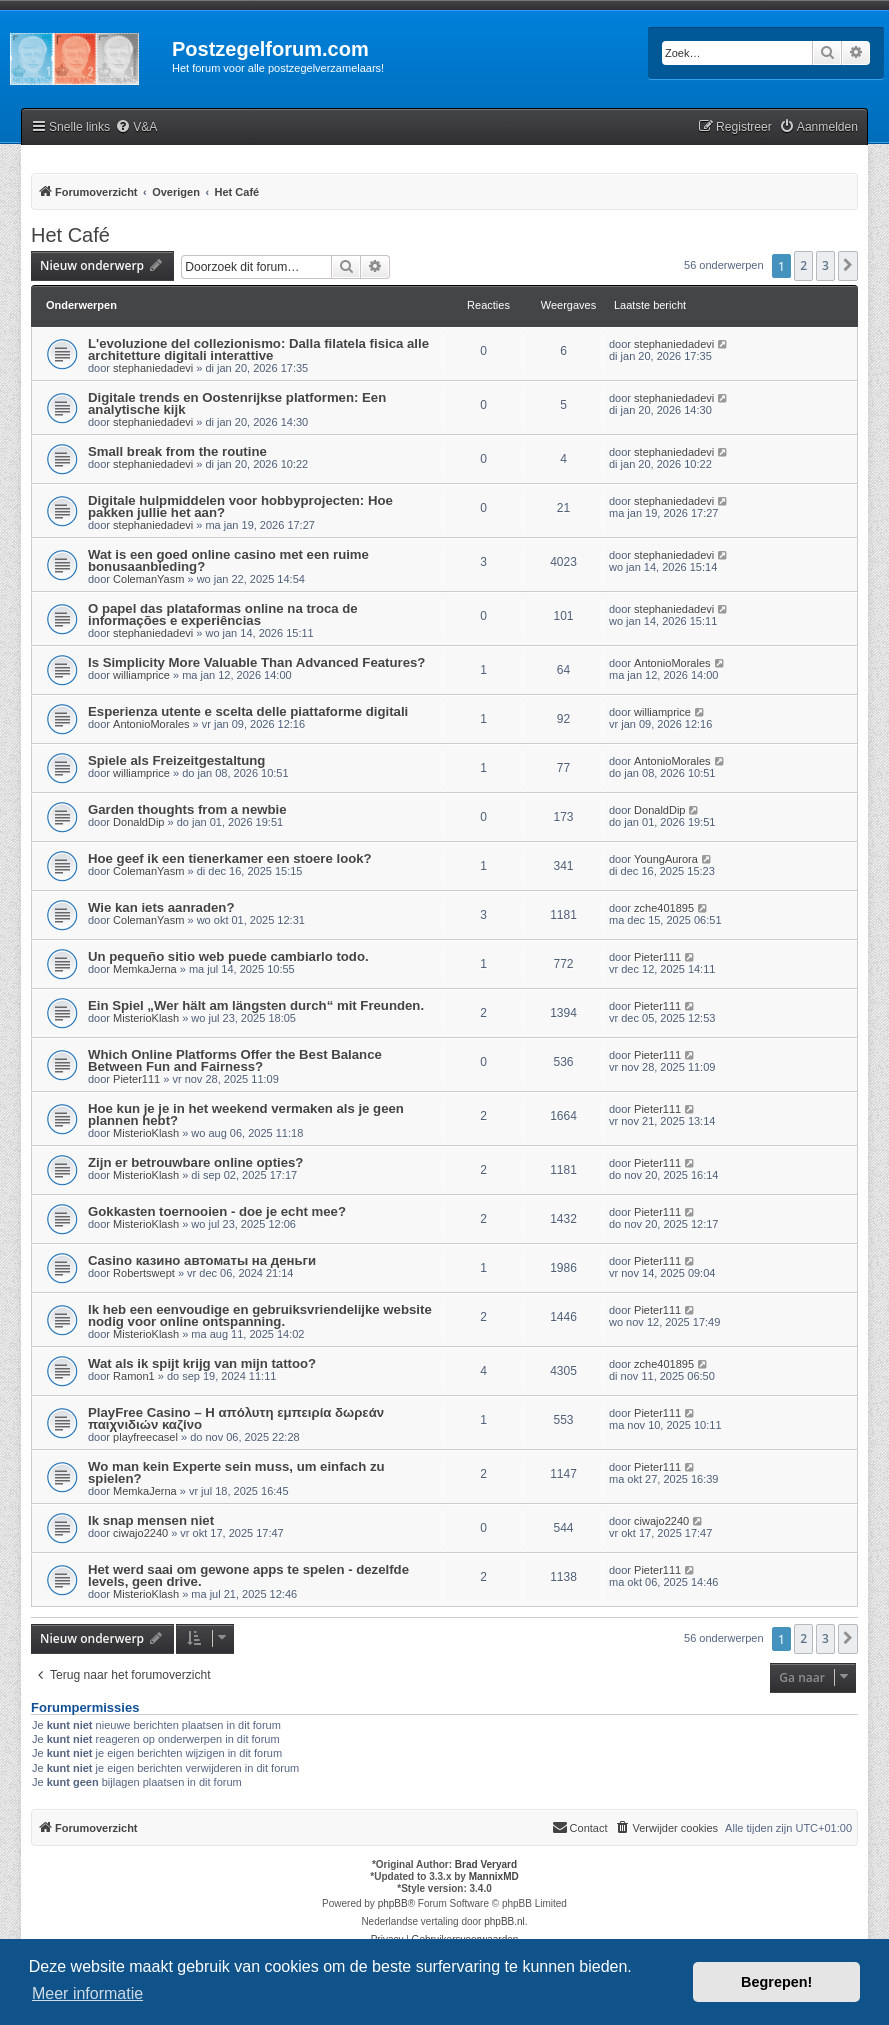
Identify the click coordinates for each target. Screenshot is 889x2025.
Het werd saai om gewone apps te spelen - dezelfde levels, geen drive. (248, 1575)
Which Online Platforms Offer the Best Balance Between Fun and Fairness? (235, 1060)
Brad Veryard (486, 1864)
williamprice (141, 675)
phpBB (393, 1903)
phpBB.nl (504, 1921)
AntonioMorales (672, 663)
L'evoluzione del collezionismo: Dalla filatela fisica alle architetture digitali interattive (258, 349)
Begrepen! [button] (776, 1982)
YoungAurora (666, 859)
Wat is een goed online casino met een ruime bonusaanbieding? (228, 560)
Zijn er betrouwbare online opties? (195, 1162)
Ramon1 (134, 1376)
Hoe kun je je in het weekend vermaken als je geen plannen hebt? (246, 1114)
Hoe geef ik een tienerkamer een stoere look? (230, 858)
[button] (848, 266)
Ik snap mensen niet (151, 1520)
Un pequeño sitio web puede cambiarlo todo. (228, 956)
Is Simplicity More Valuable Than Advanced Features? (256, 662)
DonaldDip (138, 822)
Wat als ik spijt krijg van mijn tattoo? (202, 1363)
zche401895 (664, 908)
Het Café (70, 235)
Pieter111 (657, 957)
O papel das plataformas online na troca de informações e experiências (223, 614)
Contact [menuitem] (580, 1827)
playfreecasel (145, 1437)
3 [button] (825, 265)
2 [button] (803, 265)
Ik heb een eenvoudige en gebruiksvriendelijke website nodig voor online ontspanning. (260, 1315)
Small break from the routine (177, 451)
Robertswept (144, 1273)
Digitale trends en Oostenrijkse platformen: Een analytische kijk (237, 403)
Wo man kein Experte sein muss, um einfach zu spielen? (236, 1472)
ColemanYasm (148, 579)
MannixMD (494, 1876)
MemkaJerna (145, 969)
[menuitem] (136, 127)
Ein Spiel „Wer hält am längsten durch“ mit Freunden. (256, 1005)
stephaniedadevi (153, 368)
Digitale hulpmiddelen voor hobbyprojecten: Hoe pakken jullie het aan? (240, 506)
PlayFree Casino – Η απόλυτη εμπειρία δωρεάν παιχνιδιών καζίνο (236, 1418)
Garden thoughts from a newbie (187, 809)
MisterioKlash (146, 1018)
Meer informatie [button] (87, 1993)
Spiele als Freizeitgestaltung (176, 760)
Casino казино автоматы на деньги (202, 1260)
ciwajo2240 (140, 1533)
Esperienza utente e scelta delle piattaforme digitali (248, 711)
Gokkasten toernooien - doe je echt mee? (217, 1211)
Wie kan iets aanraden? (161, 907)
